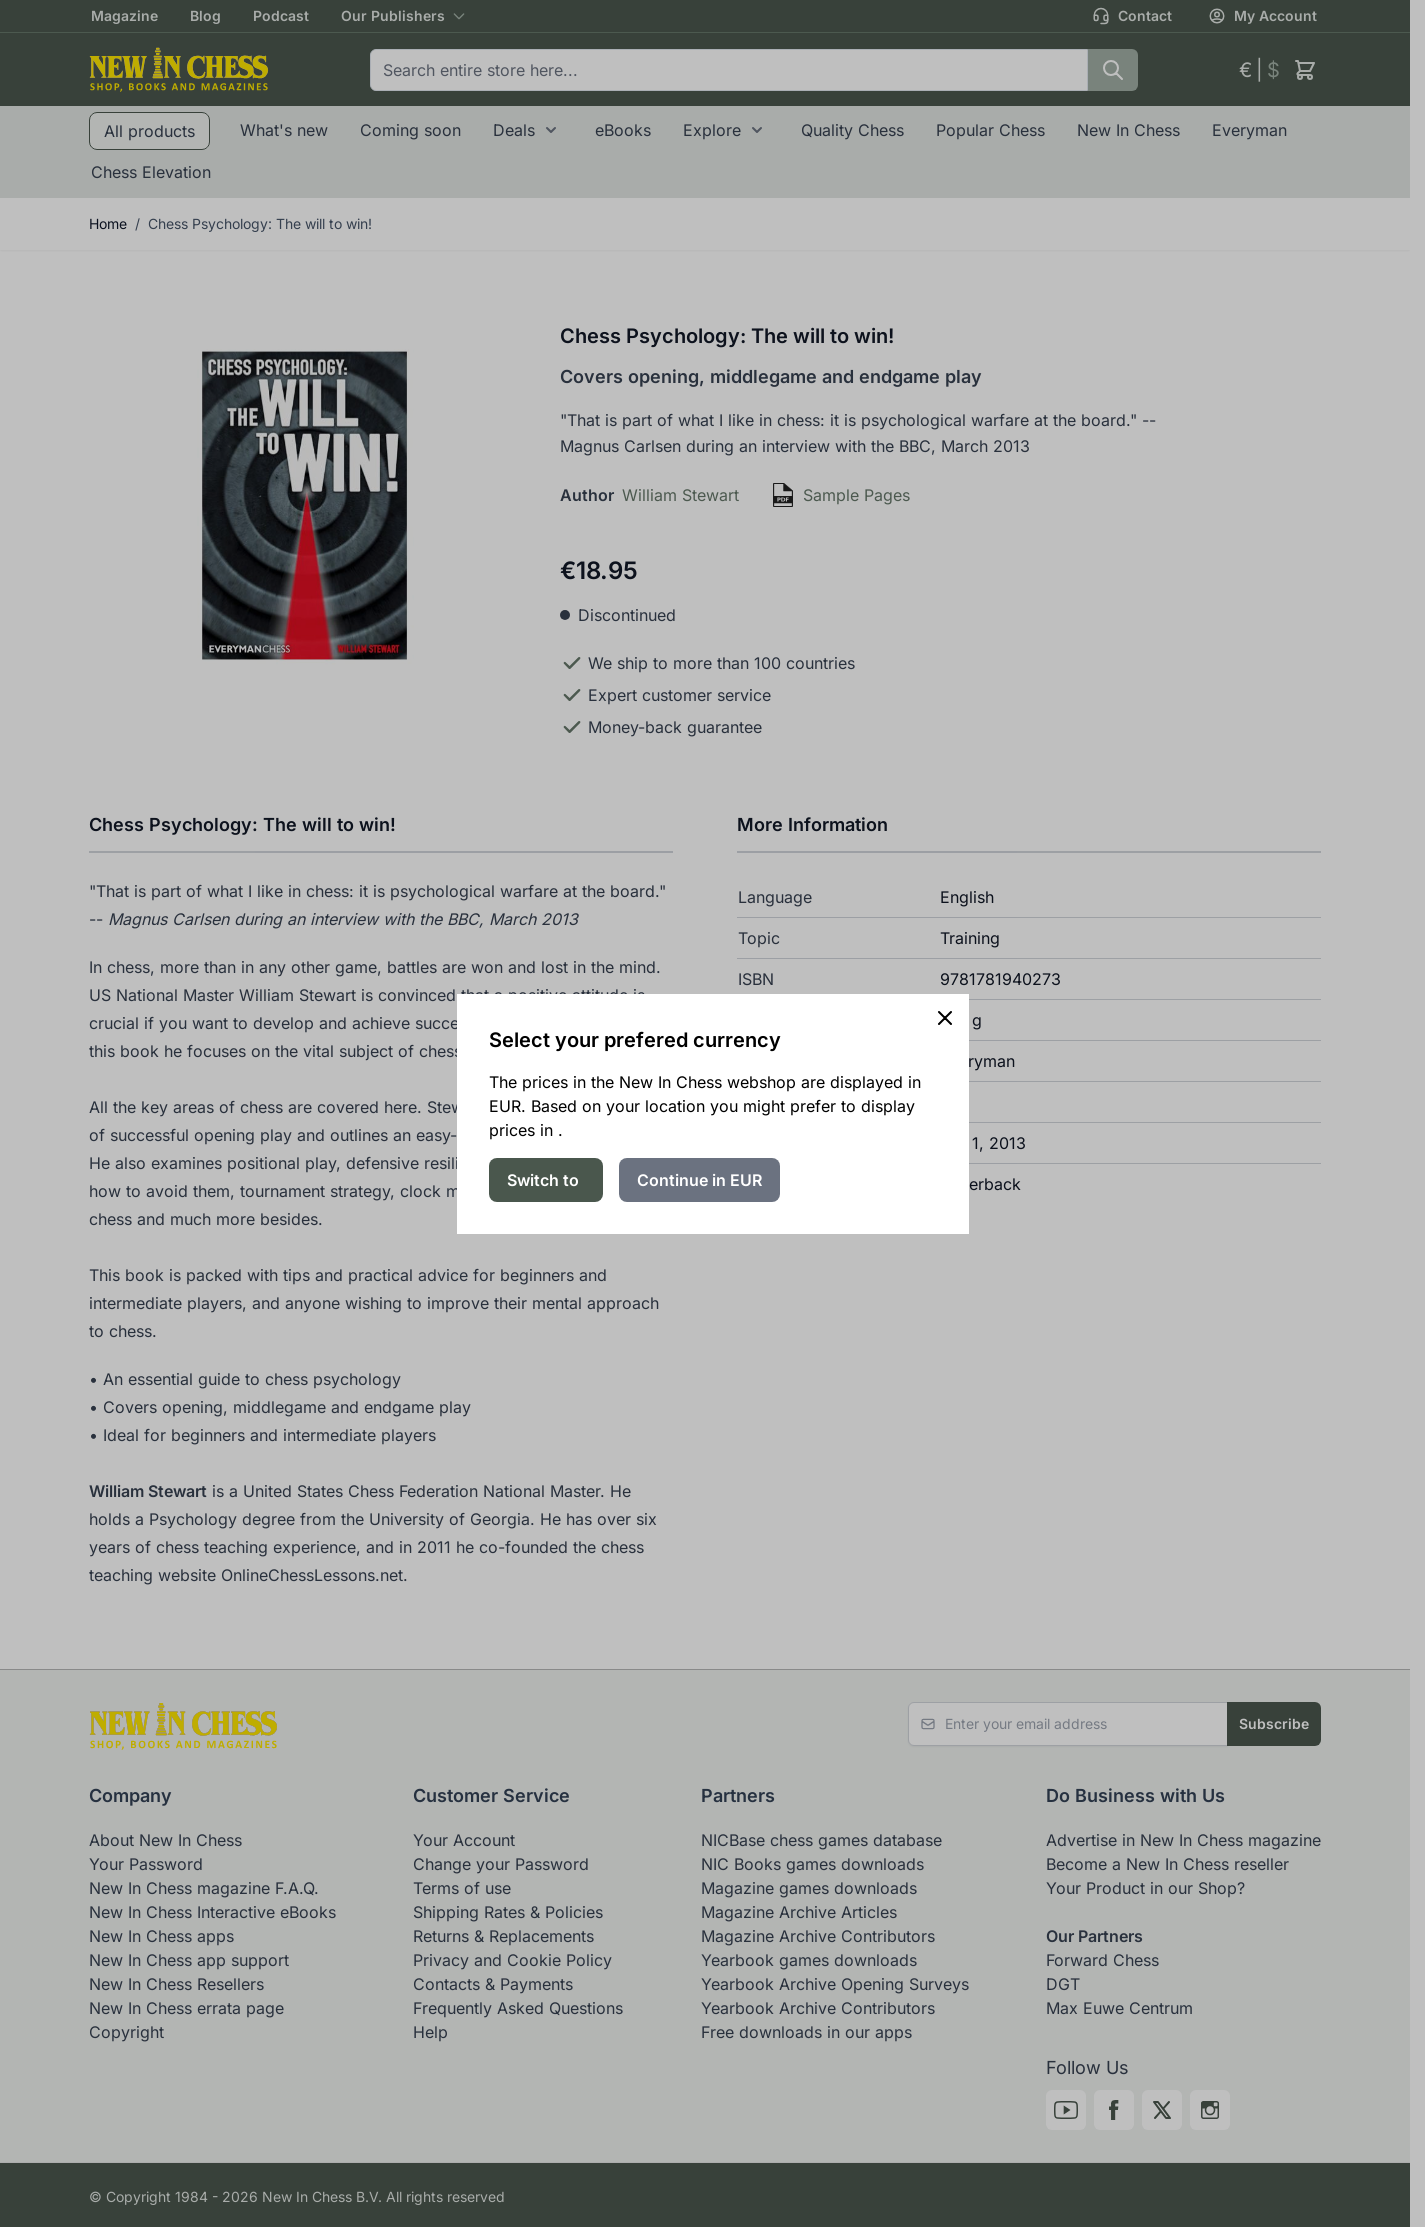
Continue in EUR (699, 1180)
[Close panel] (945, 1018)
